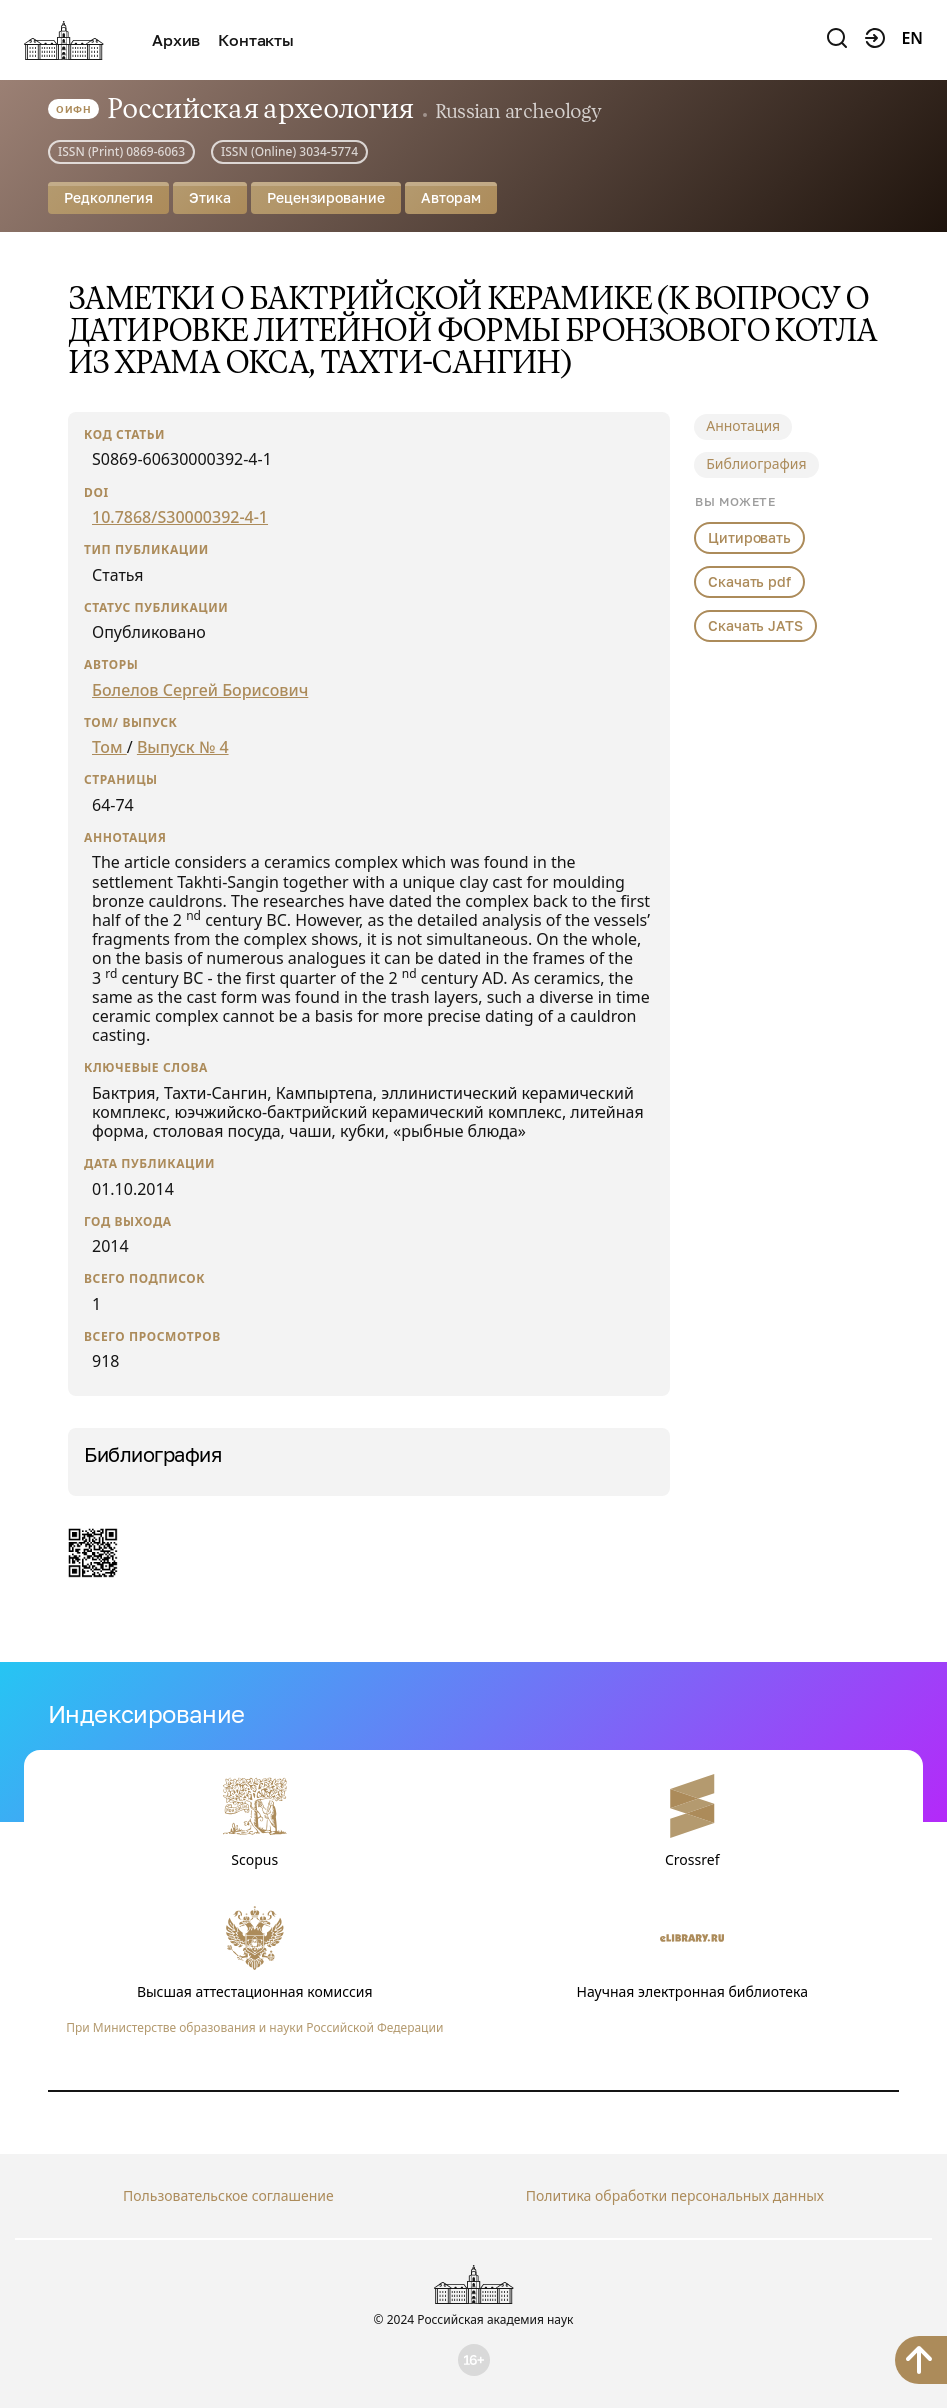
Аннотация (743, 425)
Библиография (756, 463)
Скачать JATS (755, 625)
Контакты (256, 40)
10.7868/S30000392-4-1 (180, 517)
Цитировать (749, 537)
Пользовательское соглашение (228, 2195)
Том (109, 747)
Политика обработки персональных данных (675, 2195)
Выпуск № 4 (183, 747)
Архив (176, 40)
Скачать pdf (749, 581)
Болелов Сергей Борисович (200, 690)
